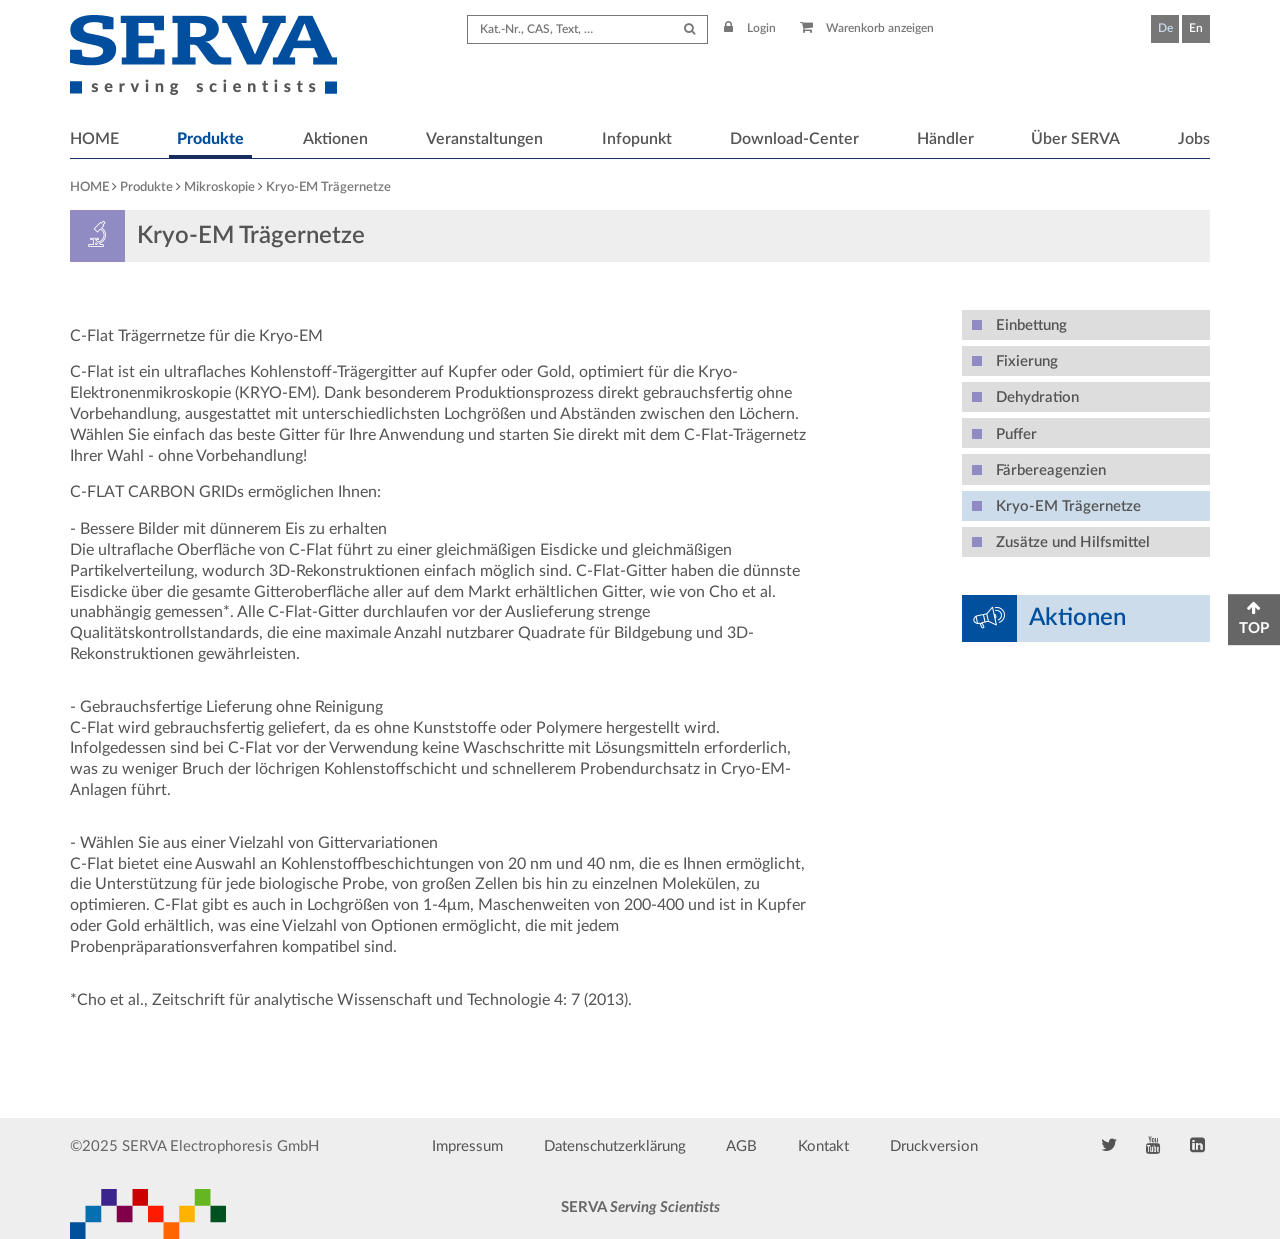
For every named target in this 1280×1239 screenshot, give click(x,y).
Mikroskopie (219, 187)
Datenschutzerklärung (615, 1146)
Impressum (467, 1146)
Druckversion (934, 1146)
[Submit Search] (689, 29)
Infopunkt (637, 139)
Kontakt (823, 1146)
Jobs (1194, 139)
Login (750, 28)
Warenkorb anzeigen (867, 28)
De (1165, 28)
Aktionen (335, 139)
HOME (94, 139)
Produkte (210, 139)
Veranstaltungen (484, 139)
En (1196, 28)
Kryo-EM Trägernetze (328, 187)
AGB (741, 1146)
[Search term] (587, 29)
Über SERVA (1075, 139)
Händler (945, 139)
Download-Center (794, 139)
